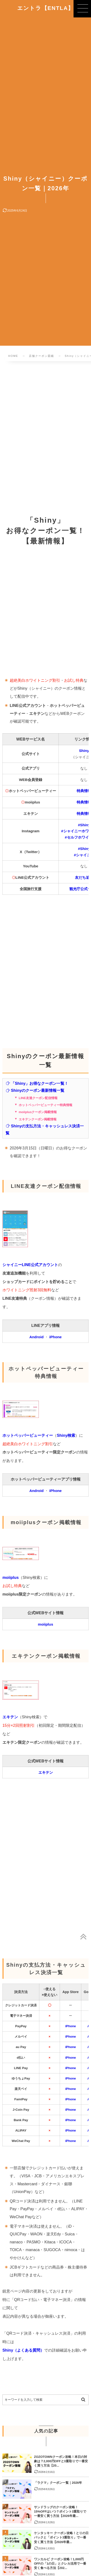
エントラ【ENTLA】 (45, 8)
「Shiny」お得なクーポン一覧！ (37, 1083)
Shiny (84, 751)
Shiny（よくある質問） (23, 2350)
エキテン (10, 1717)
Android (36, 1337)
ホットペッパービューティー (27, 1435)
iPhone (55, 1337)
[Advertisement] (45, 433)
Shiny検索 (66, 1435)
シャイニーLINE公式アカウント (30, 1264)
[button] (82, 8)
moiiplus (10, 1577)
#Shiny (84, 825)
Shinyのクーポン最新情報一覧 (35, 1090)
